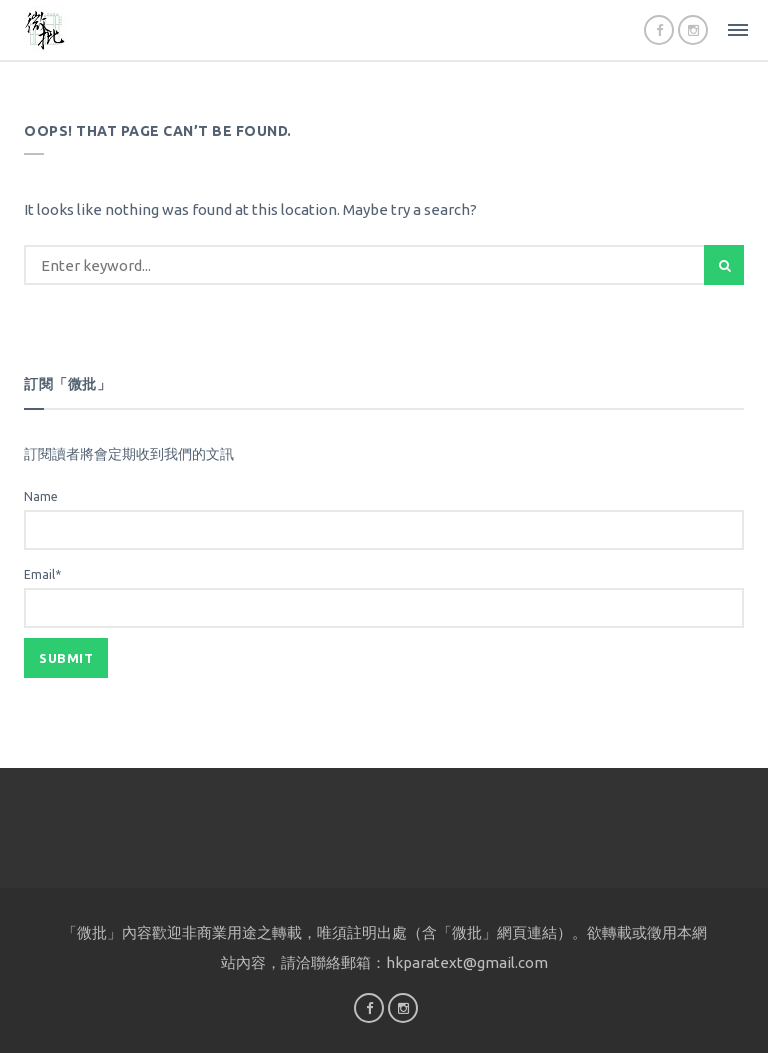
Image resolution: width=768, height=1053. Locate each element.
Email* (384, 598)
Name (384, 520)
